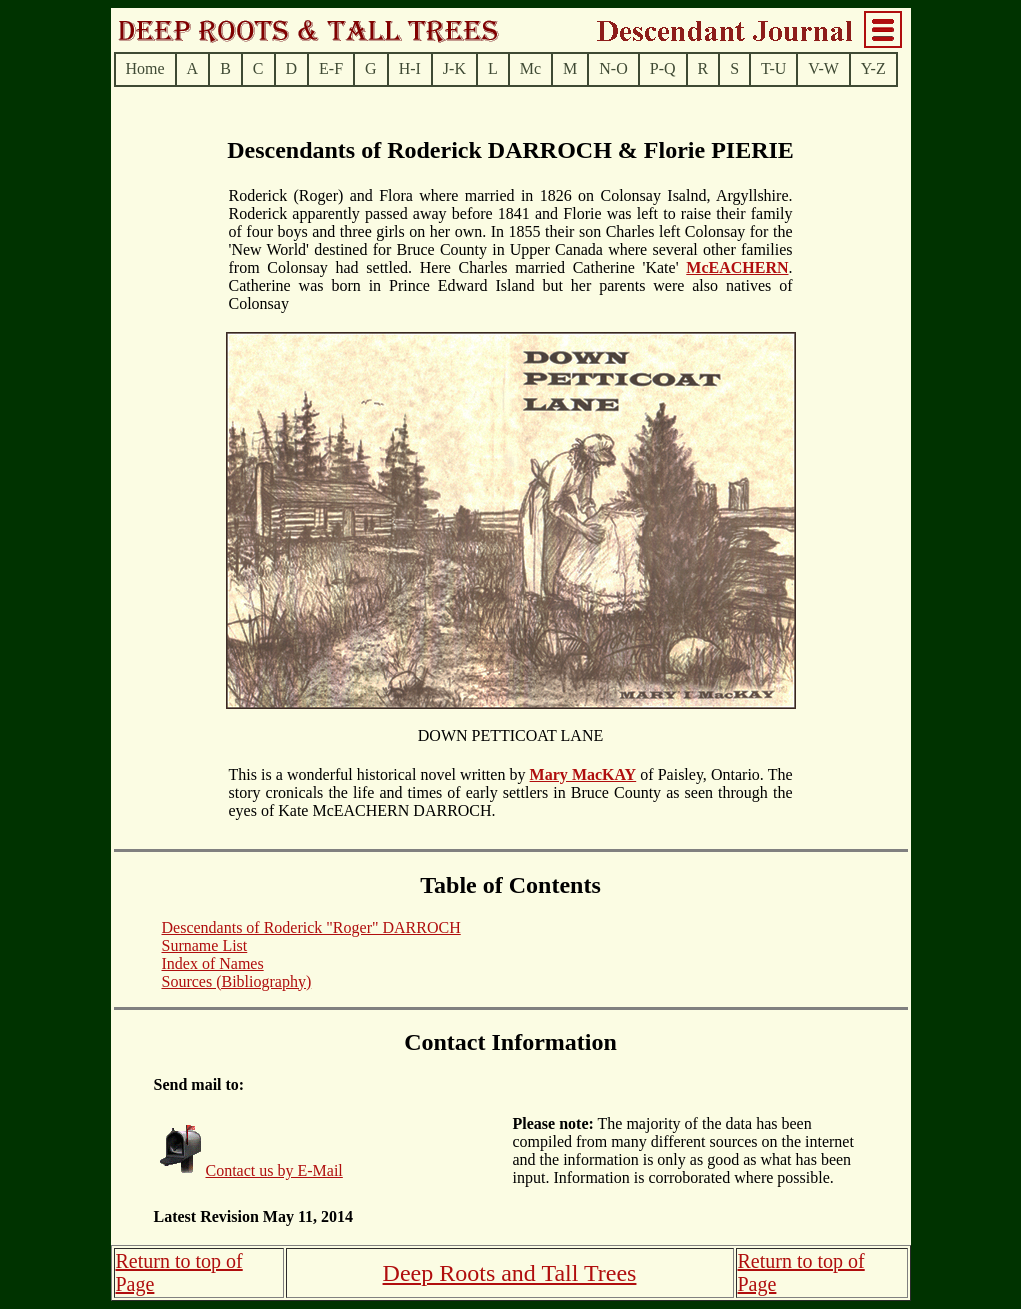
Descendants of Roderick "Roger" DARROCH (311, 927)
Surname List (205, 945)
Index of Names (213, 963)
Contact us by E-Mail (274, 1170)
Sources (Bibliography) (237, 981)
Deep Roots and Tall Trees (510, 1273)
